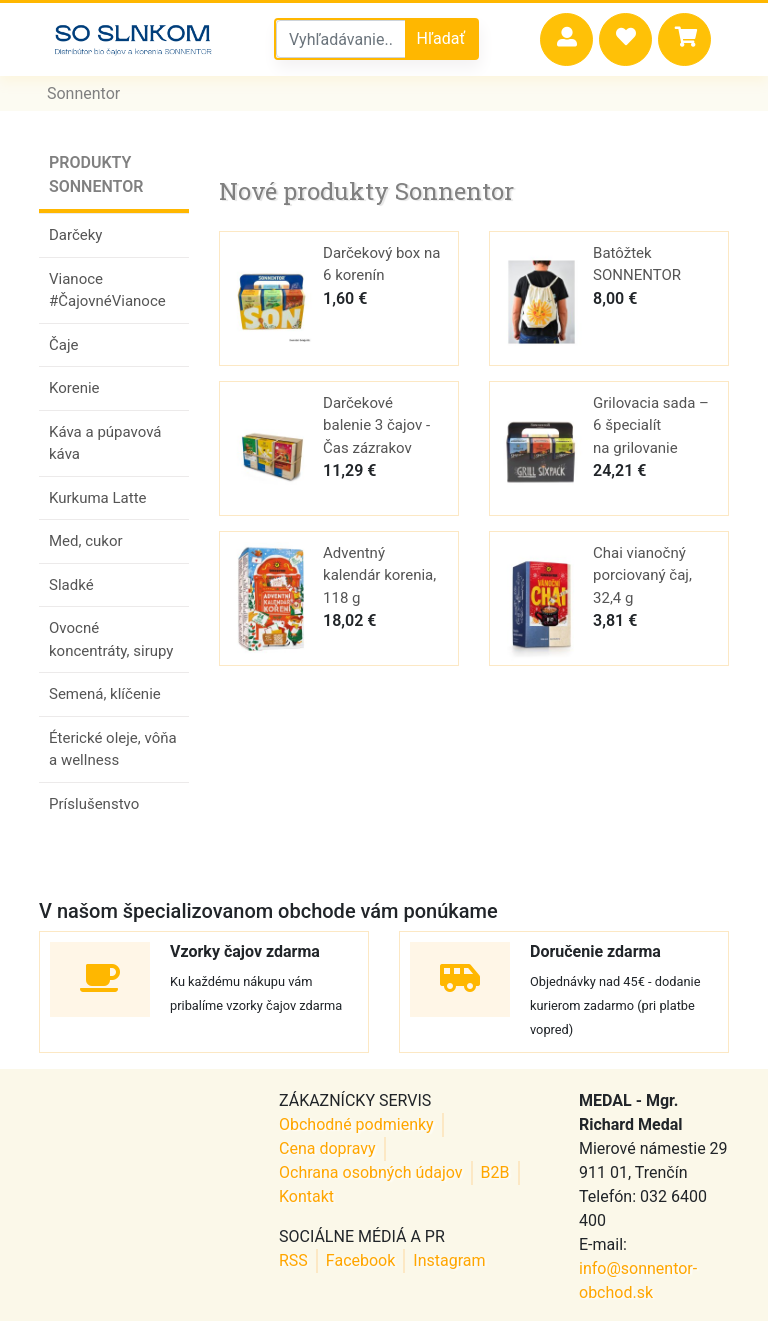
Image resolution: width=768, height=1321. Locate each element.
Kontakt (306, 1196)
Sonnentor (83, 93)
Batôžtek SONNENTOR (637, 264)
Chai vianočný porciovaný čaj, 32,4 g (642, 575)
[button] (566, 39)
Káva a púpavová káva (105, 443)
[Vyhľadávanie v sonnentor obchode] (341, 39)
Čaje (63, 345)
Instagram (449, 1260)
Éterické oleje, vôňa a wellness (113, 749)
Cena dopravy (327, 1148)
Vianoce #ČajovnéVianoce (107, 290)
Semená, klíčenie (105, 694)
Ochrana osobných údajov (371, 1172)
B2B (495, 1172)
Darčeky (75, 235)
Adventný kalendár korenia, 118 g (379, 575)
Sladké (71, 585)
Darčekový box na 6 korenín (381, 264)
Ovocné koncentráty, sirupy (111, 639)
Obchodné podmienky (356, 1124)
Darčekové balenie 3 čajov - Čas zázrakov (376, 425)
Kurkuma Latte (98, 498)
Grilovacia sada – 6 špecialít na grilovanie (651, 425)
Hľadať (441, 38)
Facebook (360, 1260)
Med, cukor (86, 541)
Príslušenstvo (94, 804)
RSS (293, 1260)
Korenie (74, 388)
